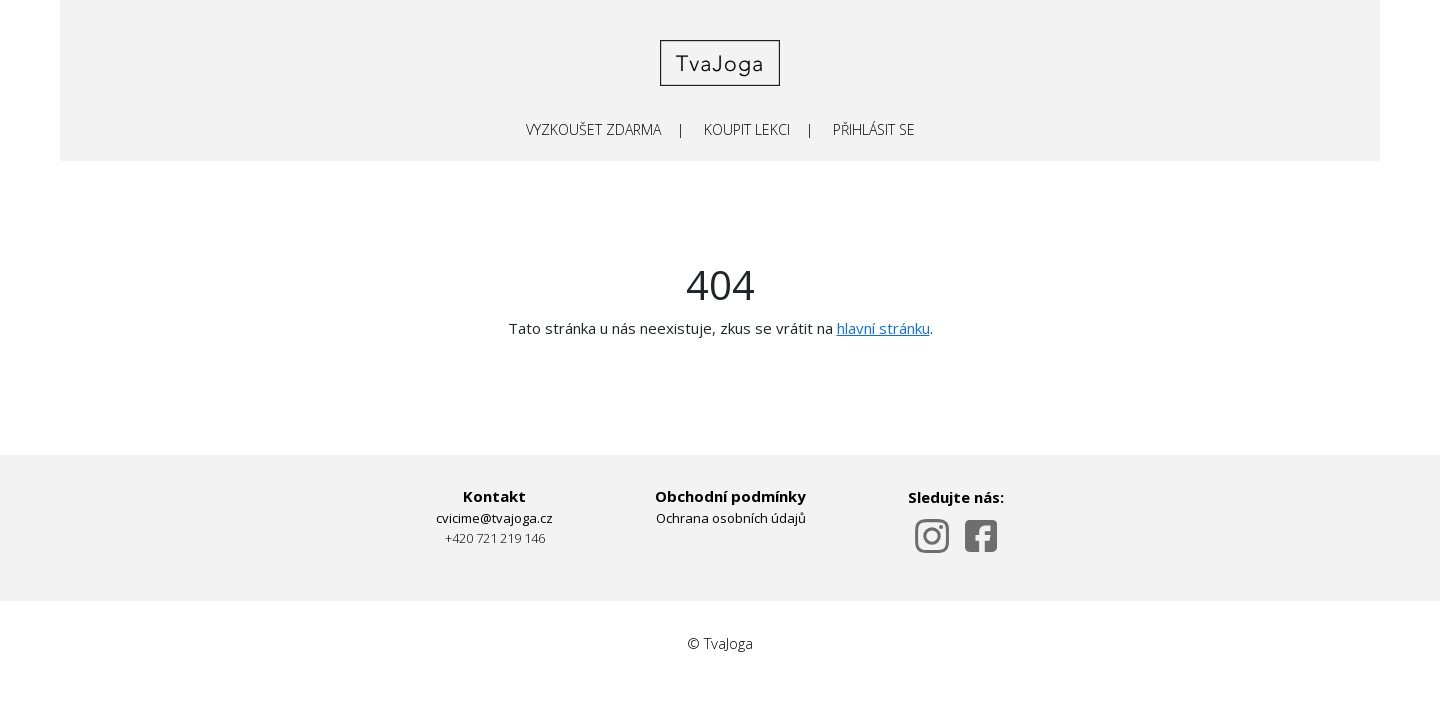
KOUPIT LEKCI (747, 129)
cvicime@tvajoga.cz (494, 518)
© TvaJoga (720, 643)
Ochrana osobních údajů (731, 518)
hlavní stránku (883, 328)
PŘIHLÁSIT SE (874, 129)
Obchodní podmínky (730, 496)
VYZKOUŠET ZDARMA (593, 129)
